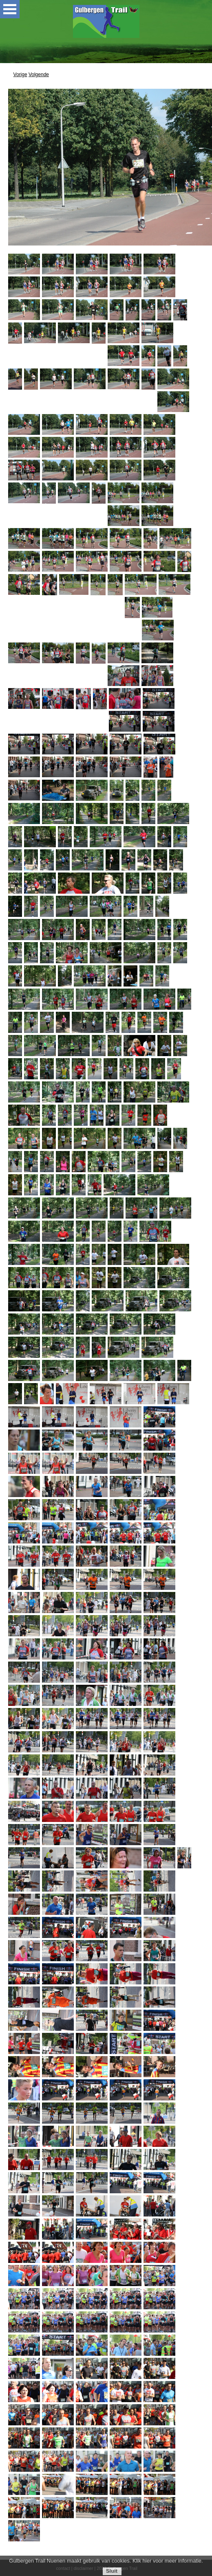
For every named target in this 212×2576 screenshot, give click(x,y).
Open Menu (10, 9)
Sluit (111, 2571)
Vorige (20, 74)
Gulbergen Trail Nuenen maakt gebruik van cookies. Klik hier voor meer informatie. (106, 2561)
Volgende (39, 74)
